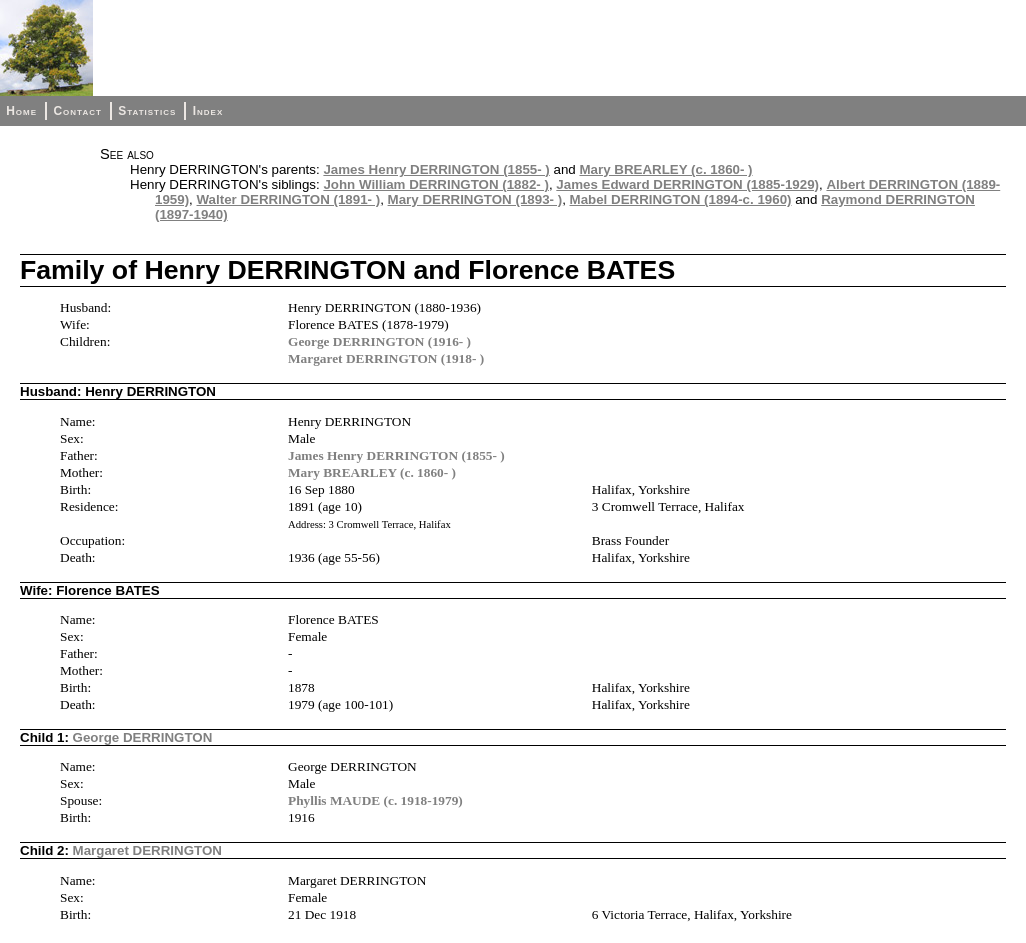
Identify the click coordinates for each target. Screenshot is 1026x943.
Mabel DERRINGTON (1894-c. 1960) (681, 199)
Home (21, 111)
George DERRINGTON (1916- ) (379, 341)
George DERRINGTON (143, 737)
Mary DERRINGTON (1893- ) (475, 199)
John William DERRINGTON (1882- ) (436, 184)
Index (208, 111)
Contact (77, 111)
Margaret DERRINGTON (147, 850)
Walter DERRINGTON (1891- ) (289, 199)
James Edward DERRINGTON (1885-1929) (687, 184)
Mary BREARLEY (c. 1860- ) (665, 169)
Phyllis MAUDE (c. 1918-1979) (375, 800)
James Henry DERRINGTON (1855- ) (436, 169)
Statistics (147, 111)
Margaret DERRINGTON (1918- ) (386, 358)
